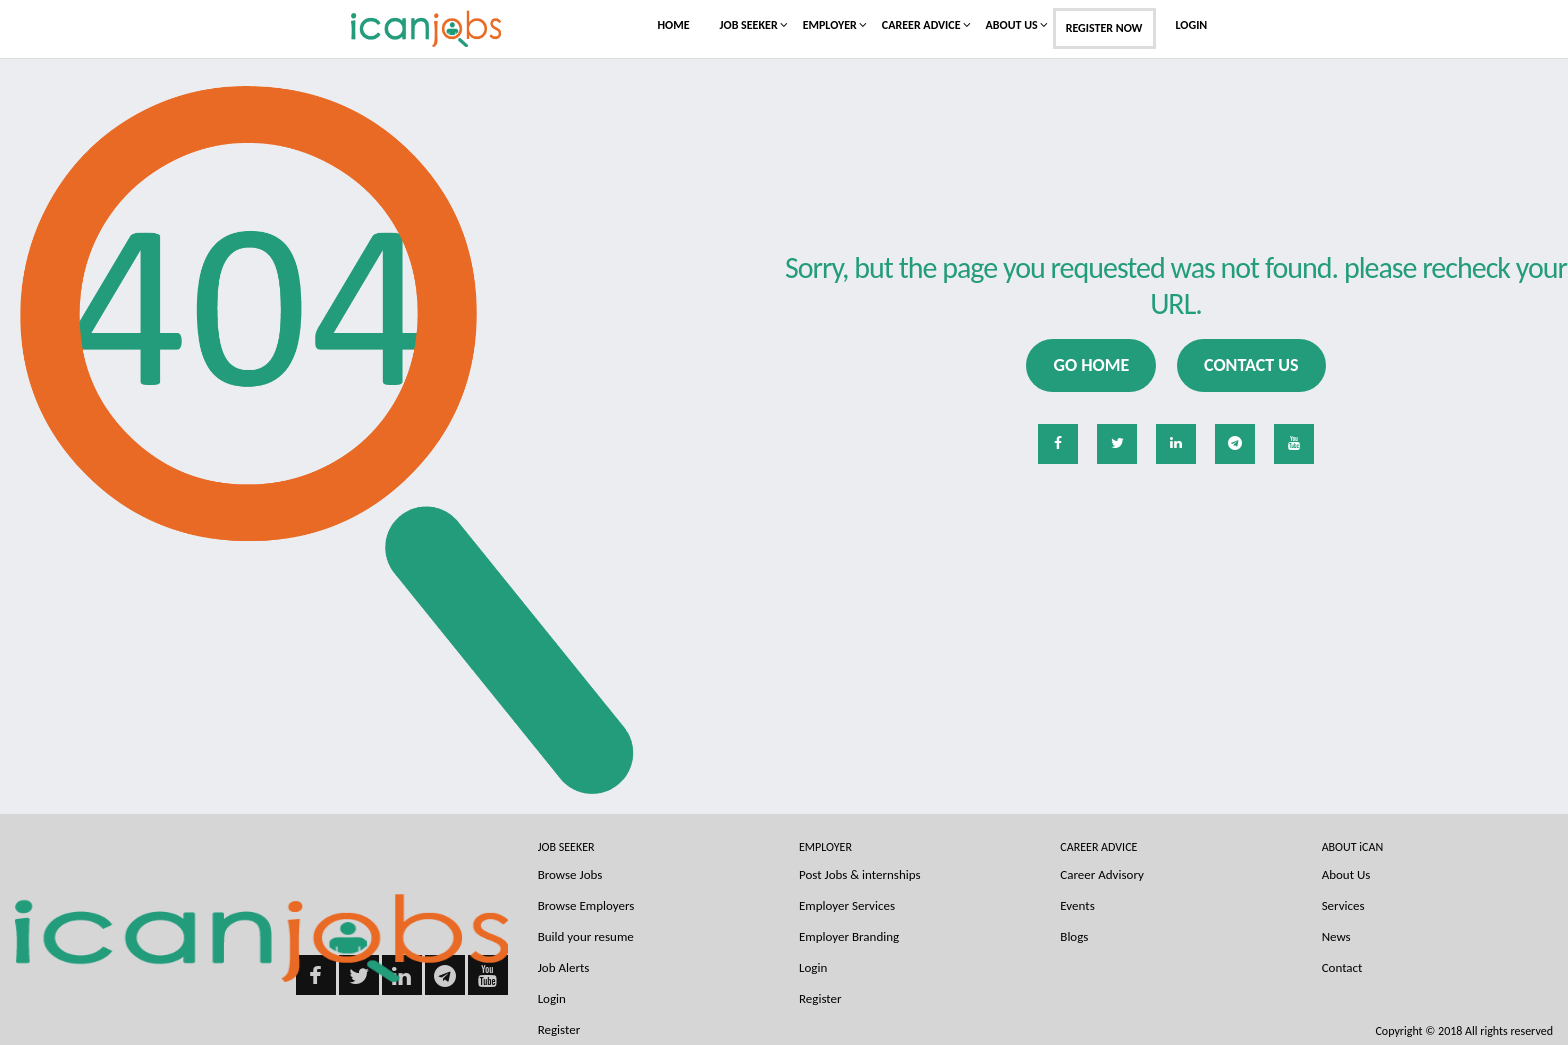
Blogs (1074, 936)
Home (674, 25)
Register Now (1104, 28)
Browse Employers (586, 905)
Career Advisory (1102, 874)
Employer (830, 25)
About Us (1012, 25)
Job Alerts (564, 967)
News (1336, 936)
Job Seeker (749, 25)
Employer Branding (849, 936)
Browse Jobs (570, 874)
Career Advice (921, 25)
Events (1077, 905)
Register (820, 998)
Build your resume (586, 936)
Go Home (1091, 365)
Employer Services (847, 905)
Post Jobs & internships (860, 874)
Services (1343, 905)
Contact (1342, 967)
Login (1192, 25)
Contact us (1251, 365)
